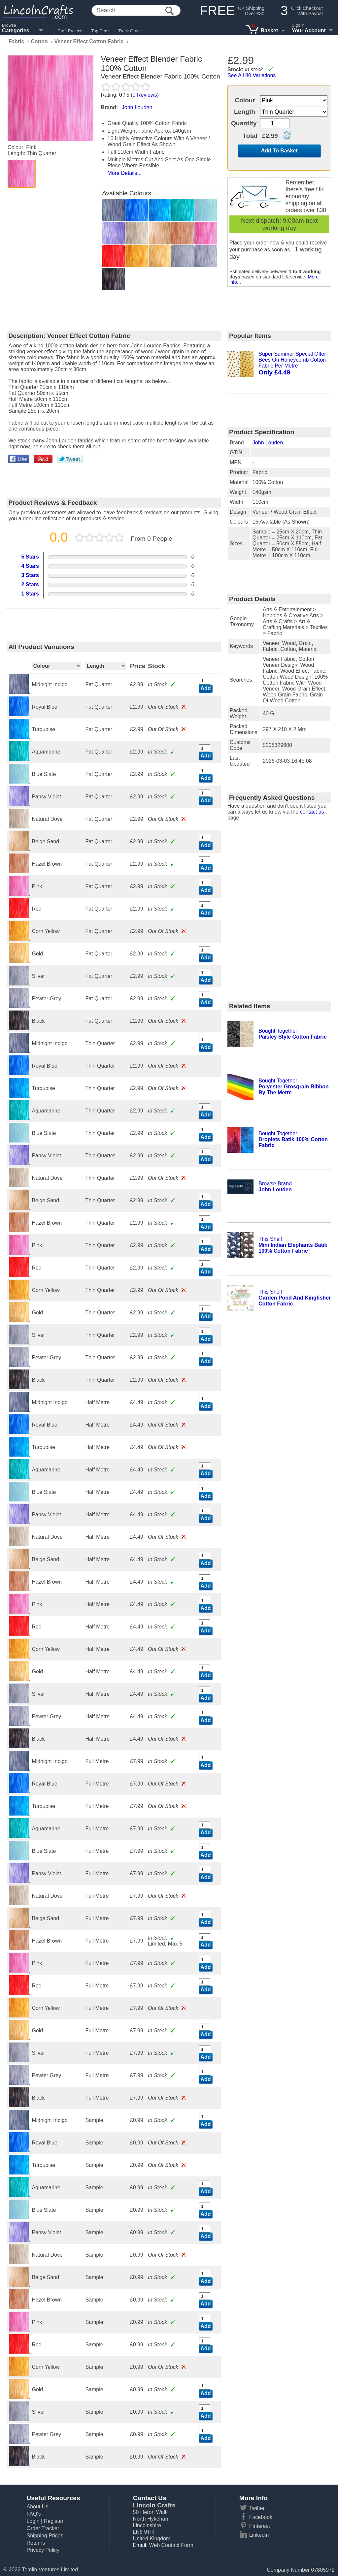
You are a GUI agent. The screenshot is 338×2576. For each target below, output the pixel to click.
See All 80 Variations (251, 75)
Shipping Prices (44, 2535)
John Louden (268, 442)
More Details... (125, 173)
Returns (35, 2543)
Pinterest (259, 2526)
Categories (15, 30)
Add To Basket (279, 150)
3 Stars (30, 575)
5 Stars (30, 557)
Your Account (309, 30)
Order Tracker (42, 2528)
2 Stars (30, 584)
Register (54, 2521)
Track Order (129, 30)
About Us (37, 2506)
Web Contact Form (171, 2545)
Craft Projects (70, 30)
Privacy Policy (42, 2550)
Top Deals (101, 30)
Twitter (257, 2508)
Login (32, 2521)
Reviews (145, 95)
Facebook (260, 2517)
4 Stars (30, 566)
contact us (312, 812)
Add (205, 688)
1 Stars (30, 593)
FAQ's (33, 2514)
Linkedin (259, 2535)
